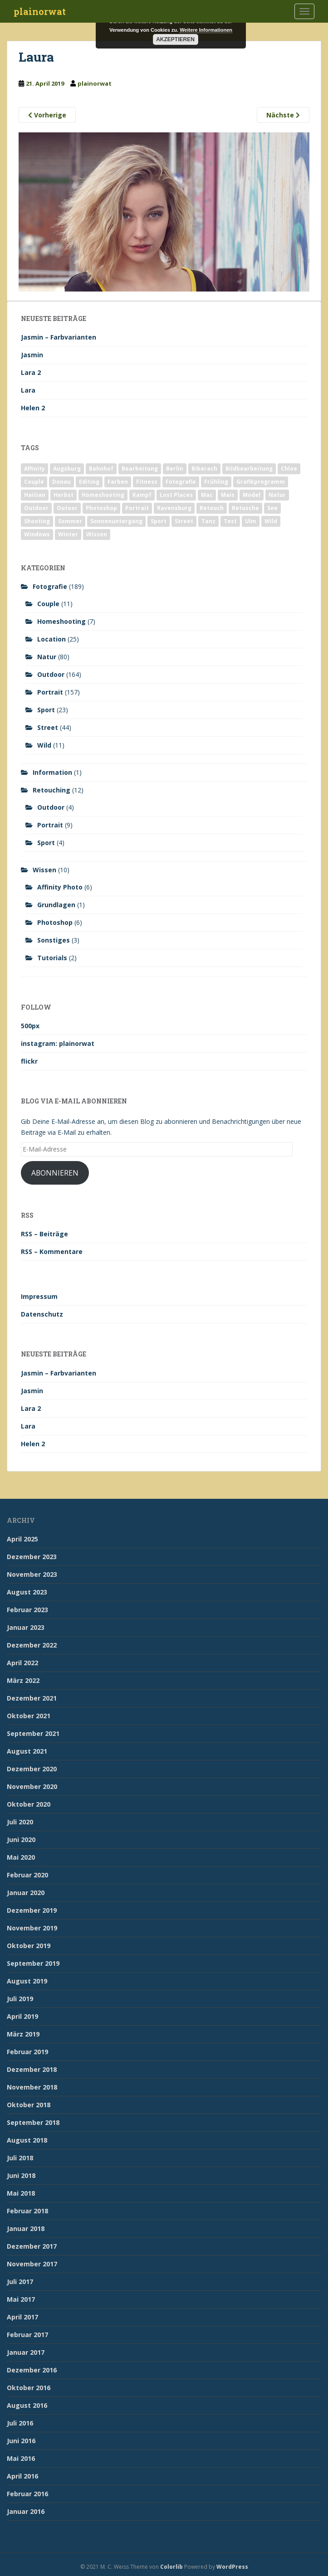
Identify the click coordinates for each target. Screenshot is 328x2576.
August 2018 (27, 2140)
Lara (28, 390)
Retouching (51, 790)
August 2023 (27, 1592)
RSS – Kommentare (52, 1251)
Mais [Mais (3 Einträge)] (228, 495)
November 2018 (32, 2087)
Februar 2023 (27, 1609)
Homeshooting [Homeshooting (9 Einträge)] (103, 495)
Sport (46, 709)
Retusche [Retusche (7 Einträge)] (245, 508)
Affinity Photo (60, 887)
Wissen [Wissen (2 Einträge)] (96, 534)
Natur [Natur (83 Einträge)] (277, 495)
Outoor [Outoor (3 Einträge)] (67, 508)
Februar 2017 (27, 2334)
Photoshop (55, 922)
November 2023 (32, 1574)
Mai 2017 (21, 2299)
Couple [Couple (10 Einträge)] (34, 482)
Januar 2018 (25, 2228)
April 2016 (22, 2476)
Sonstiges (53, 940)
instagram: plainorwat (57, 1043)
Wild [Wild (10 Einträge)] (270, 521)
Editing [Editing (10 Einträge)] (89, 482)
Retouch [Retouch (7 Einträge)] (212, 508)
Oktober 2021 (28, 1715)
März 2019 (23, 2034)
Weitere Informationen (206, 30)
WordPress (232, 2567)
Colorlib (171, 2567)
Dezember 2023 (32, 1556)
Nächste (283, 115)
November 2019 (32, 1928)
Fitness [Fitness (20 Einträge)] (146, 482)
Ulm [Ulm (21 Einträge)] (250, 521)
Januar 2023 (25, 1627)
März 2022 (23, 1680)
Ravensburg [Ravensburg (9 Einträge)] (174, 508)
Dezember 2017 (32, 2246)
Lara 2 (31, 372)
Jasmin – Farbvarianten (58, 337)
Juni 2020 (21, 1839)
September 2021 (33, 1733)
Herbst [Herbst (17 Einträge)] (63, 495)
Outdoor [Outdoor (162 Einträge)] (36, 508)
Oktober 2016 (28, 2387)
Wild (44, 745)
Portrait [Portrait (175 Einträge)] (137, 508)
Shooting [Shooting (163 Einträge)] (37, 521)
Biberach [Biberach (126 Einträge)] (204, 468)
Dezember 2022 (32, 1645)
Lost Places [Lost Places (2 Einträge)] (176, 495)
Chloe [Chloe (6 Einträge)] (289, 468)
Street (47, 727)
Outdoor (50, 674)
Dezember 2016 (32, 2370)
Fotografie (50, 586)
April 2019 (22, 2016)
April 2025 (22, 1539)
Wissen (44, 869)
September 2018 (33, 2122)
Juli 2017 (20, 2281)
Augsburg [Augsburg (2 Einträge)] (67, 468)
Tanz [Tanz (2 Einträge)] (208, 521)
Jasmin (32, 354)
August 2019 (27, 1981)
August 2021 (27, 1751)
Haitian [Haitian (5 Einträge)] (34, 495)
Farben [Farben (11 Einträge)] (118, 482)
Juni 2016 (21, 2440)
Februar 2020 (27, 1875)
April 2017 (22, 2317)
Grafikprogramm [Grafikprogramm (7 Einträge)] (260, 482)
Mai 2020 (21, 1857)
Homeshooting (61, 621)
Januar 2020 (25, 1892)
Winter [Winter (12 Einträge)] (68, 534)
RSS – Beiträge (44, 1234)
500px (30, 1025)
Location (51, 639)
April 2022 (22, 1662)
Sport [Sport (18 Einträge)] (158, 521)
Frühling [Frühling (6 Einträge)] (216, 482)
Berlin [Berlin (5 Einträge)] (174, 468)
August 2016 (27, 2405)
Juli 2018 (20, 2157)
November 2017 (32, 2264)
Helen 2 (33, 407)
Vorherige (47, 115)
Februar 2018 (27, 2211)
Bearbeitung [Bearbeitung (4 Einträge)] (140, 468)
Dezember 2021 (32, 1698)
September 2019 (33, 1963)
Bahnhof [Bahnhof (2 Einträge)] (101, 468)
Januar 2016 (25, 2511)
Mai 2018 (21, 2193)
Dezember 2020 (32, 1768)
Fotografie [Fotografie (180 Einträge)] (181, 482)
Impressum (39, 1296)
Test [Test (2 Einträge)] (230, 521)
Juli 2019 (20, 1998)
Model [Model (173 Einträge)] (251, 495)
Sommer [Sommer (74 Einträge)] (70, 521)
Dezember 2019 (32, 1910)
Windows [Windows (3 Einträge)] (37, 534)
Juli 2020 (20, 1822)
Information (52, 772)
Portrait (50, 692)
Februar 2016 (27, 2493)
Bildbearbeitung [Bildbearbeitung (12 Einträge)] (249, 468)
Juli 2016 (20, 2423)
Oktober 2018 (28, 2104)
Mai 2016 (21, 2458)
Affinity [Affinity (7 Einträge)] (34, 468)
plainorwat (40, 11)
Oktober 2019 (28, 1945)
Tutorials (52, 957)
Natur (46, 656)
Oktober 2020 (28, 1804)
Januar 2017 (25, 2352)
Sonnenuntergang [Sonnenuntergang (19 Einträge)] (116, 521)
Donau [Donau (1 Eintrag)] (61, 482)
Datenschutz (42, 1314)
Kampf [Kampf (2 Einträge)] (142, 495)
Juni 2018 (21, 2175)
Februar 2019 (27, 2051)
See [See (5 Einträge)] (272, 508)
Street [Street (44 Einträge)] (184, 521)
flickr (29, 1061)
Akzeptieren (175, 39)
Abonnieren (54, 1173)
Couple (48, 603)
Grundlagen (56, 904)
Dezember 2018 (32, 2069)
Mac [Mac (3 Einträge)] (207, 495)
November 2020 (32, 1786)
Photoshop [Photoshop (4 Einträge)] (101, 508)
